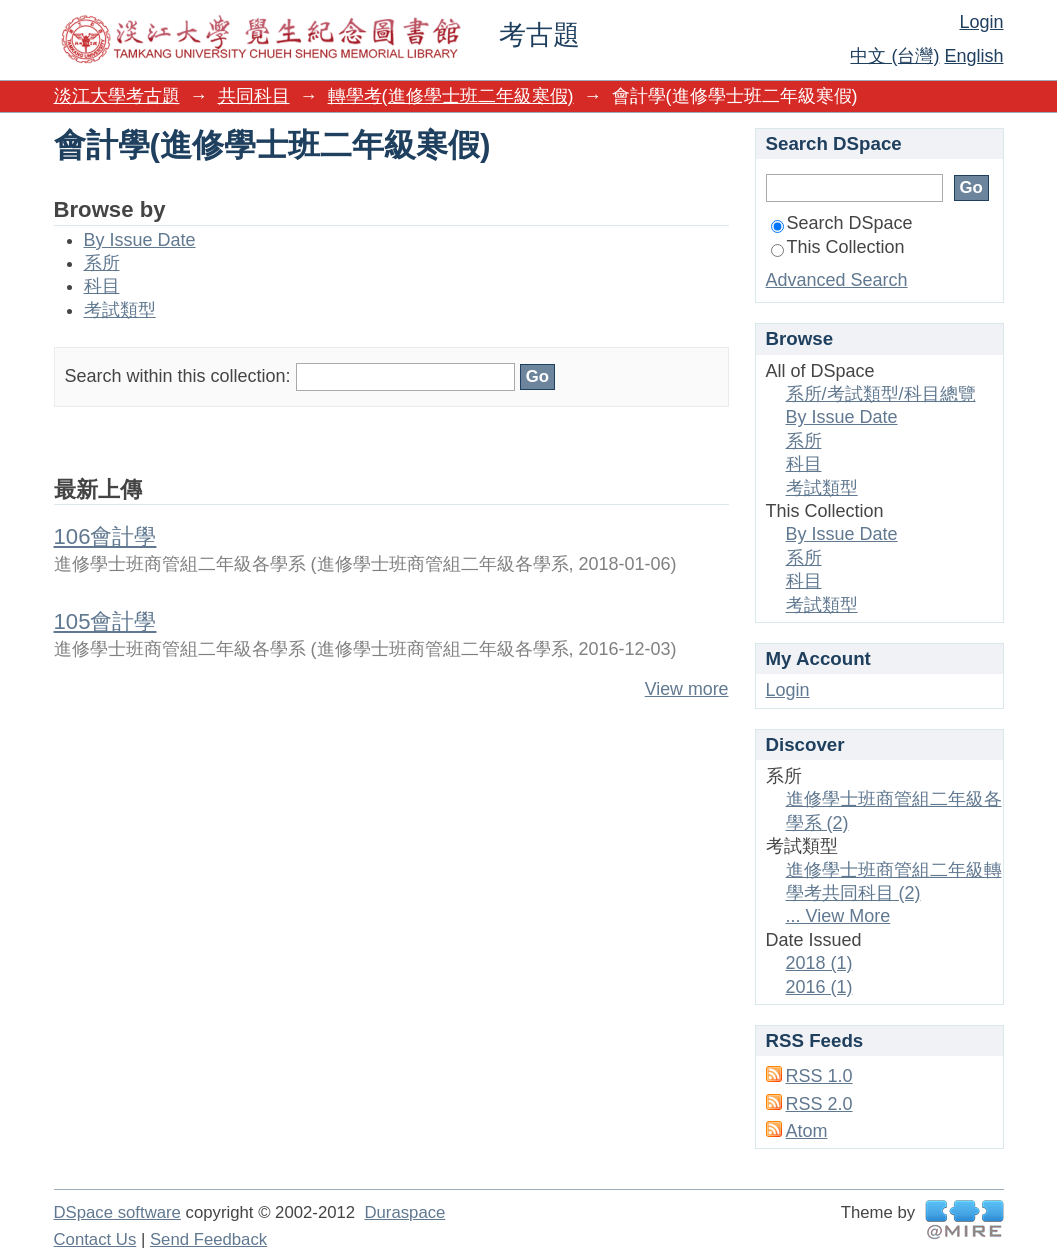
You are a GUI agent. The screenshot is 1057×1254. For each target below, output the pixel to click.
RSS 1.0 (819, 1076)
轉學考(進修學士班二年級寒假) (451, 96)
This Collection (838, 247)
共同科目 (254, 96)
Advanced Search (837, 280)
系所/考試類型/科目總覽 (881, 394)
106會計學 (105, 536)
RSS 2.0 (819, 1104)
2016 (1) (819, 987)
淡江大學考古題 (117, 96)
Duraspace (404, 1212)
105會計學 (105, 621)
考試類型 (120, 310)
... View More (838, 916)
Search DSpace (842, 223)
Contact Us (95, 1239)
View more (687, 689)
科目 (102, 286)
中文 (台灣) (894, 56)
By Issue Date (140, 240)
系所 (102, 263)
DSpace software (117, 1212)
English (973, 56)
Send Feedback (208, 1239)
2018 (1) (819, 963)
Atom (807, 1131)
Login (981, 22)
